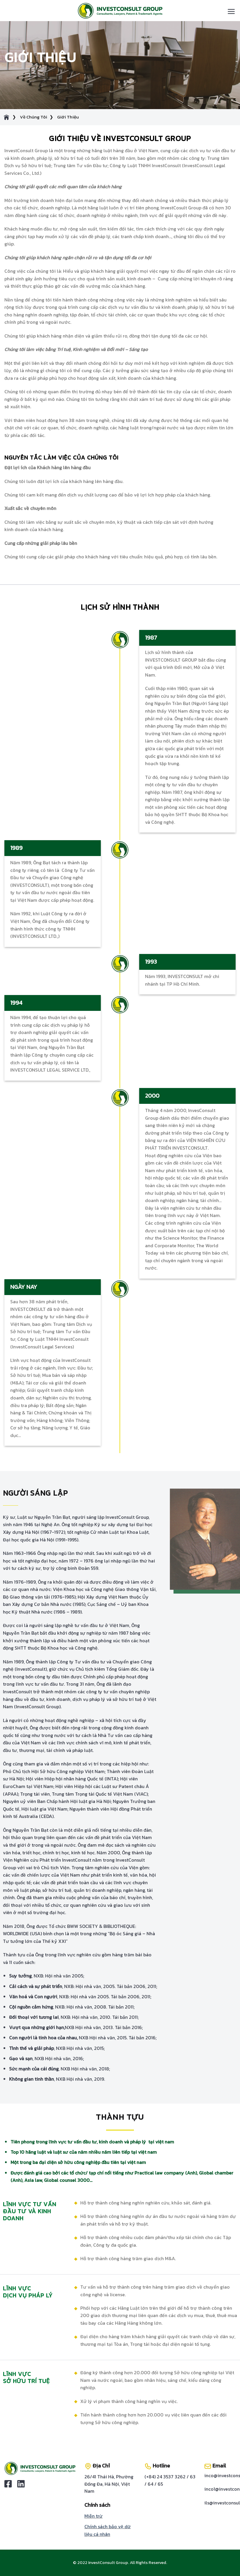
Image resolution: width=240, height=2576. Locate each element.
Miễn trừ (93, 2515)
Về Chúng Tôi (33, 116)
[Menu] (231, 11)
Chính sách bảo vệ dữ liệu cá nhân (107, 2530)
